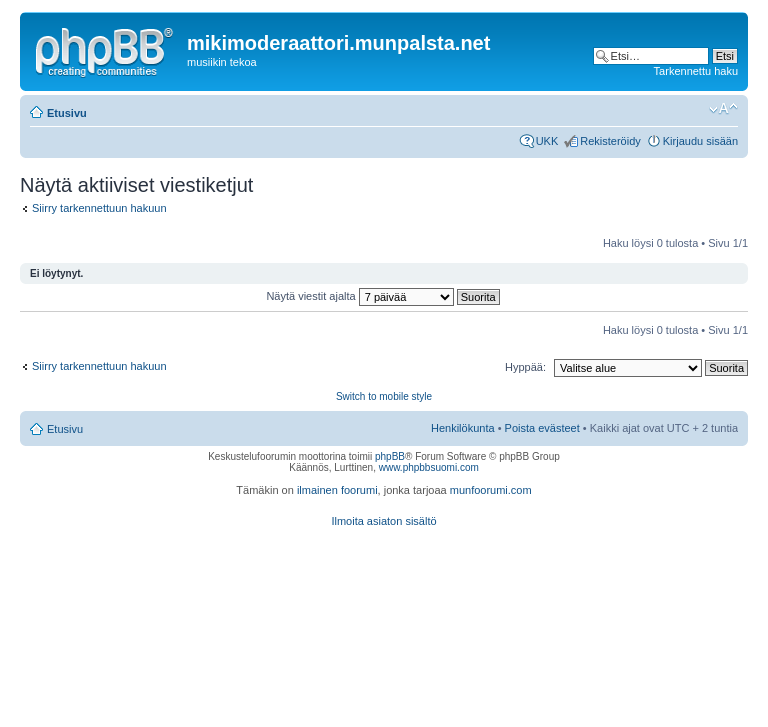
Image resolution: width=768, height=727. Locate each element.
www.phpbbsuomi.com (429, 467)
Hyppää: (525, 367)
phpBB (390, 456)
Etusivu (67, 113)
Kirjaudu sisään (700, 141)
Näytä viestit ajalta (382, 296)
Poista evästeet (542, 428)
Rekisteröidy (610, 141)
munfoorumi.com (491, 490)
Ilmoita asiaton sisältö (383, 521)
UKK (547, 141)
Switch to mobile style (384, 396)
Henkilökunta (463, 428)
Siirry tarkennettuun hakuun (99, 208)
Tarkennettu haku (696, 71)
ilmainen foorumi (337, 490)
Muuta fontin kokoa (723, 109)
